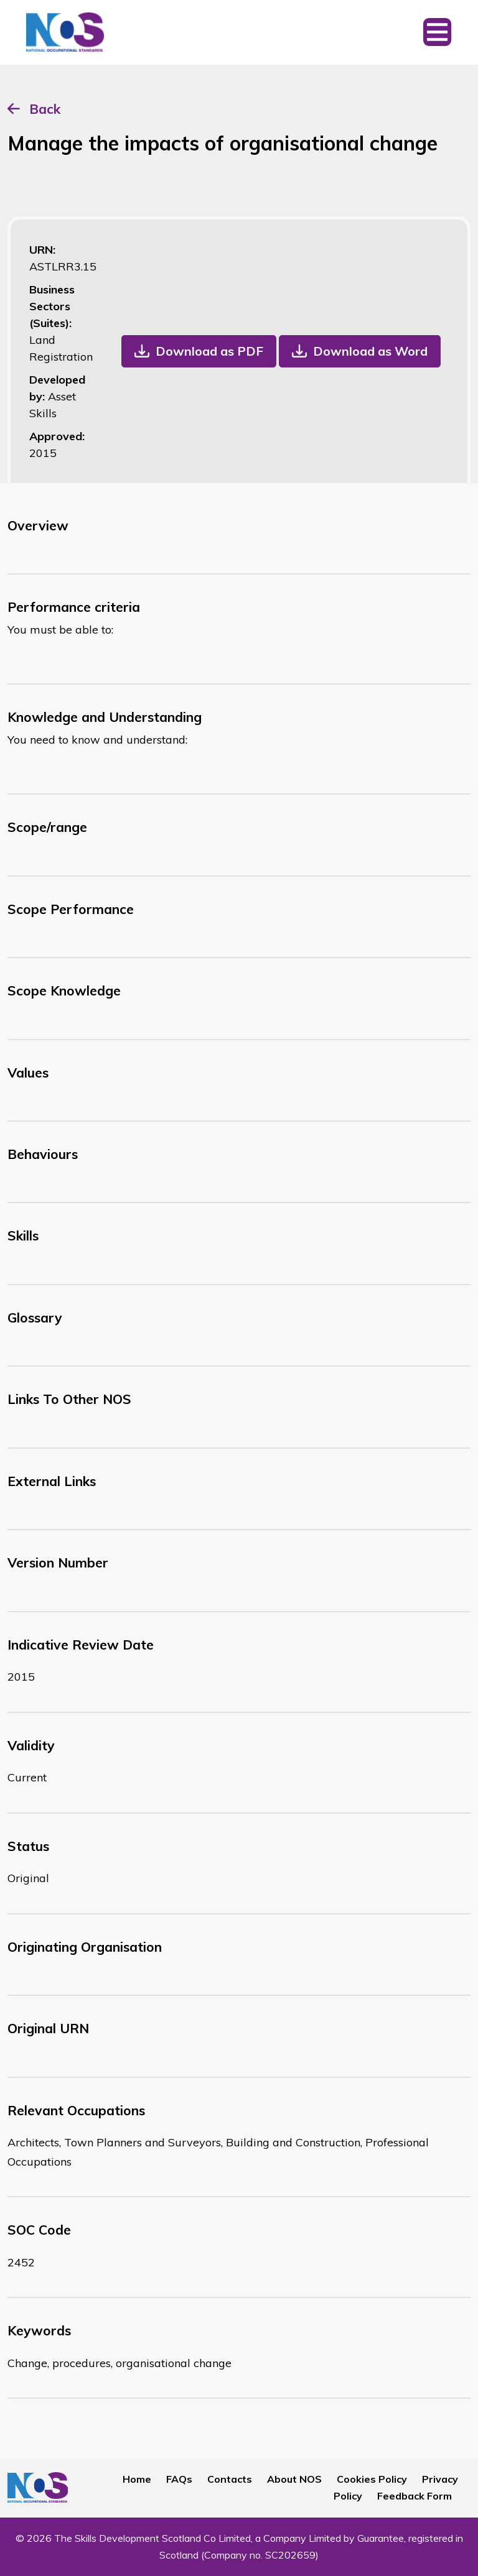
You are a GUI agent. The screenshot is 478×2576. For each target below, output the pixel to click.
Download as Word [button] (370, 351)
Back (44, 109)
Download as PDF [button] (209, 351)
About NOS (294, 2479)
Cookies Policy (372, 2479)
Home (137, 2479)
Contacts (229, 2479)
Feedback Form (414, 2496)
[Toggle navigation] (437, 32)
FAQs (179, 2479)
